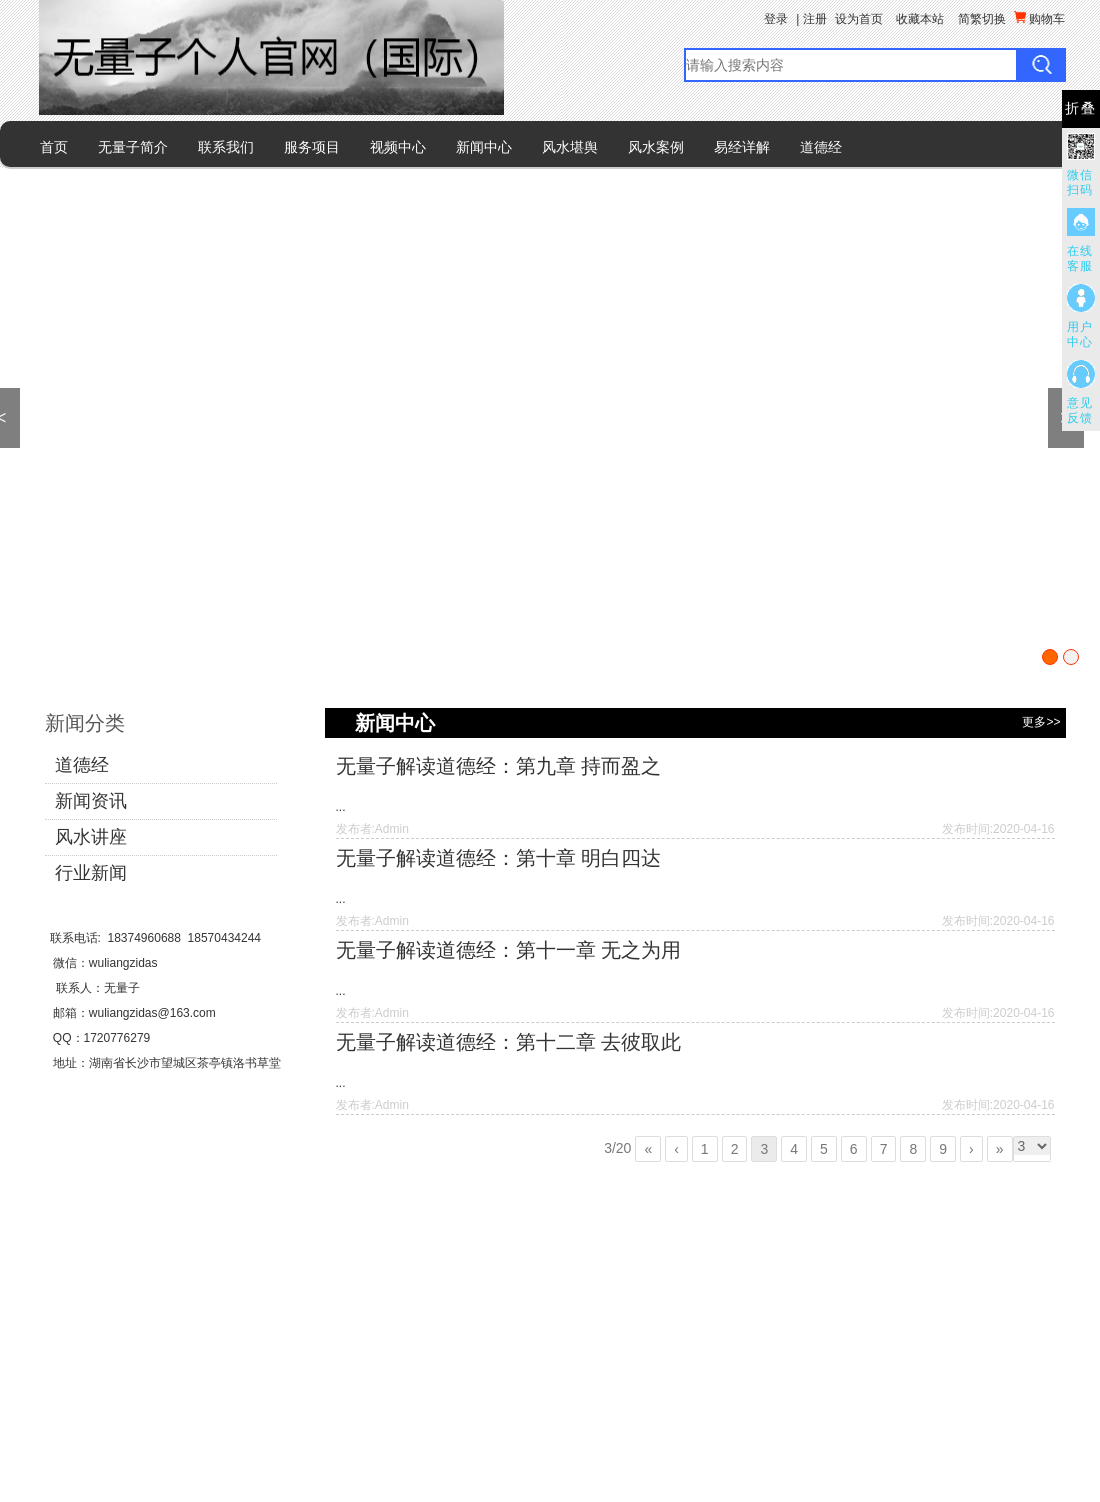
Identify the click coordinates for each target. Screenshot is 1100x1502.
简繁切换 (982, 19)
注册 (815, 19)
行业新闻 (91, 873)
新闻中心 (484, 147)
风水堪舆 (570, 147)
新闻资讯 (91, 801)
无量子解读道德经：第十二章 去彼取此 (509, 1042)
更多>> (1041, 722)
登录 (776, 19)
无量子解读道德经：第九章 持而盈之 (499, 766)
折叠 (1081, 108)
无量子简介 (133, 147)
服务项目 (312, 147)
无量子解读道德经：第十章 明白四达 (499, 858)
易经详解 (742, 147)
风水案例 (656, 147)
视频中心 (398, 147)
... (341, 807)
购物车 (1039, 18)
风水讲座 (91, 837)
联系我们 (226, 147)
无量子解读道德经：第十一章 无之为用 (509, 950)
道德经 (821, 147)
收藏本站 (920, 19)
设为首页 (859, 19)
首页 (54, 147)
